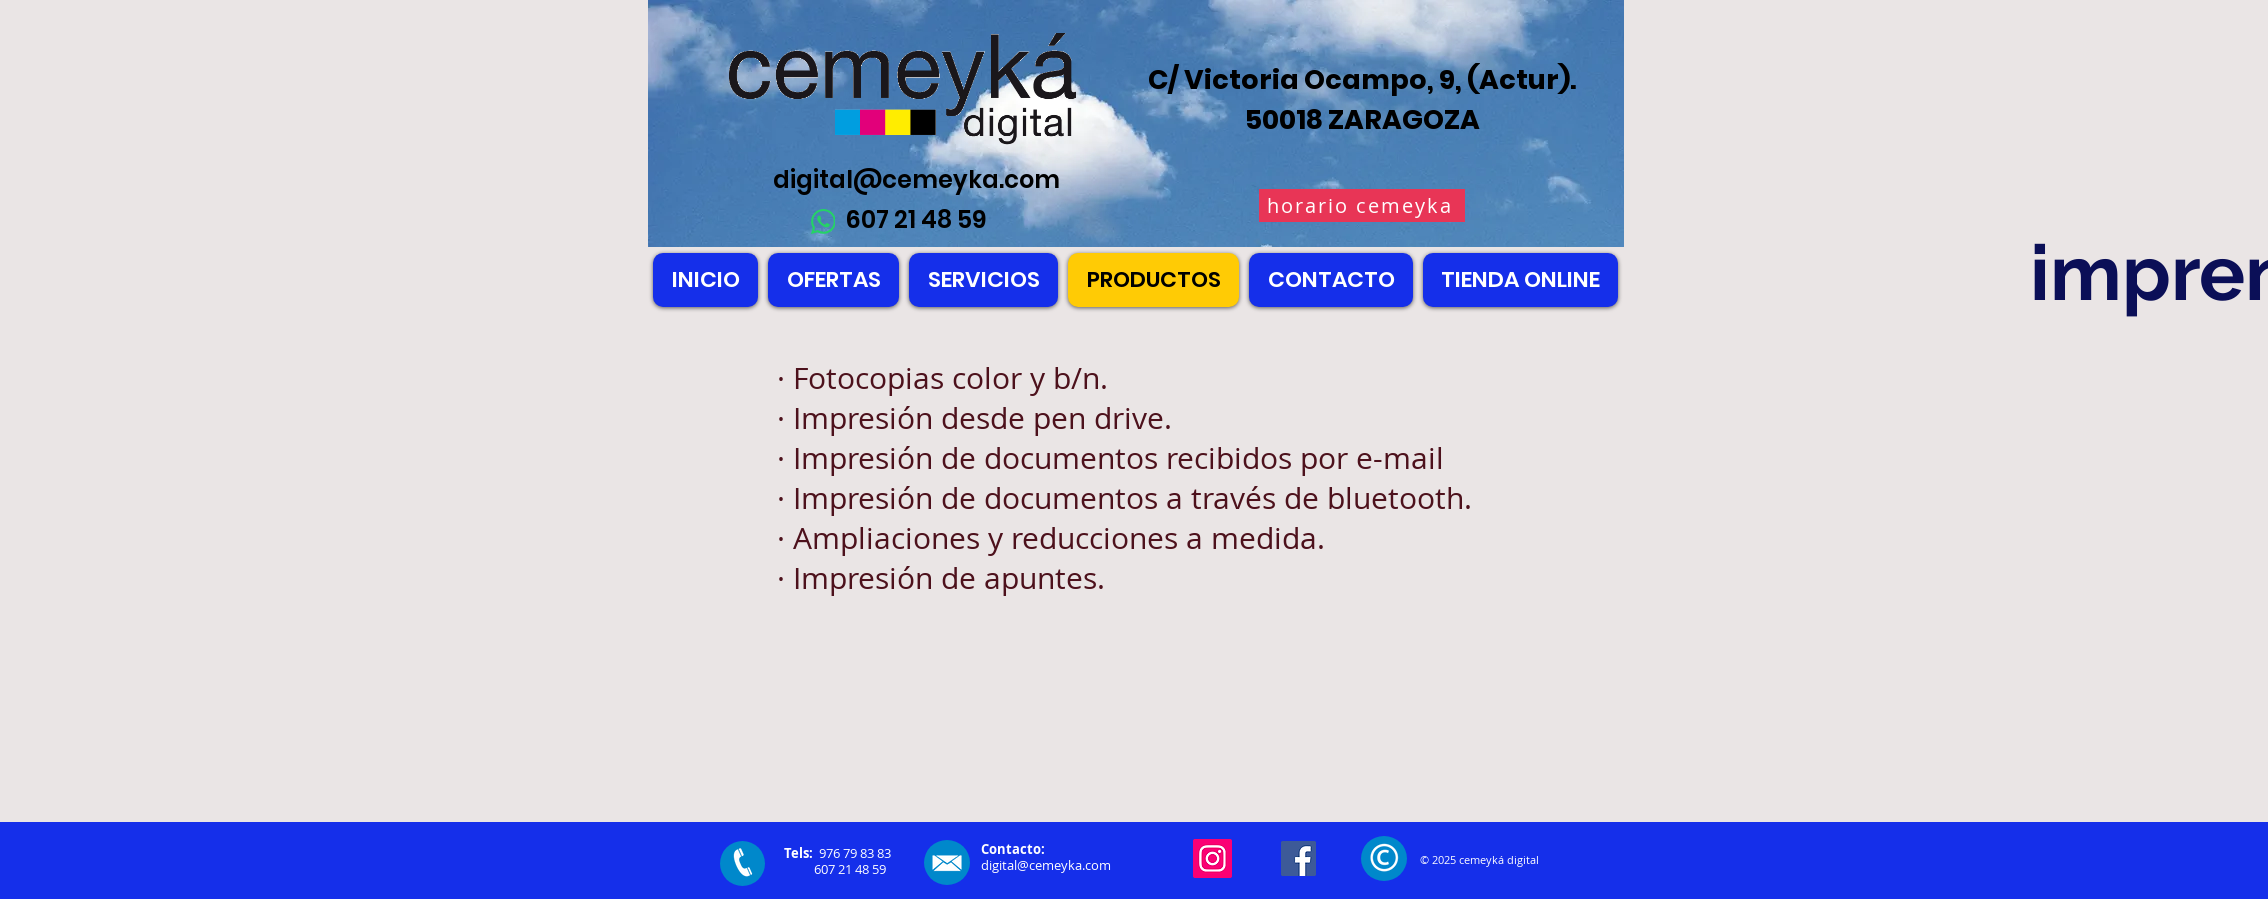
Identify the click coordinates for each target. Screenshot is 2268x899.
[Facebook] (1298, 858)
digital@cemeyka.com (916, 179)
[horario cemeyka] (1362, 205)
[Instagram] (1212, 858)
